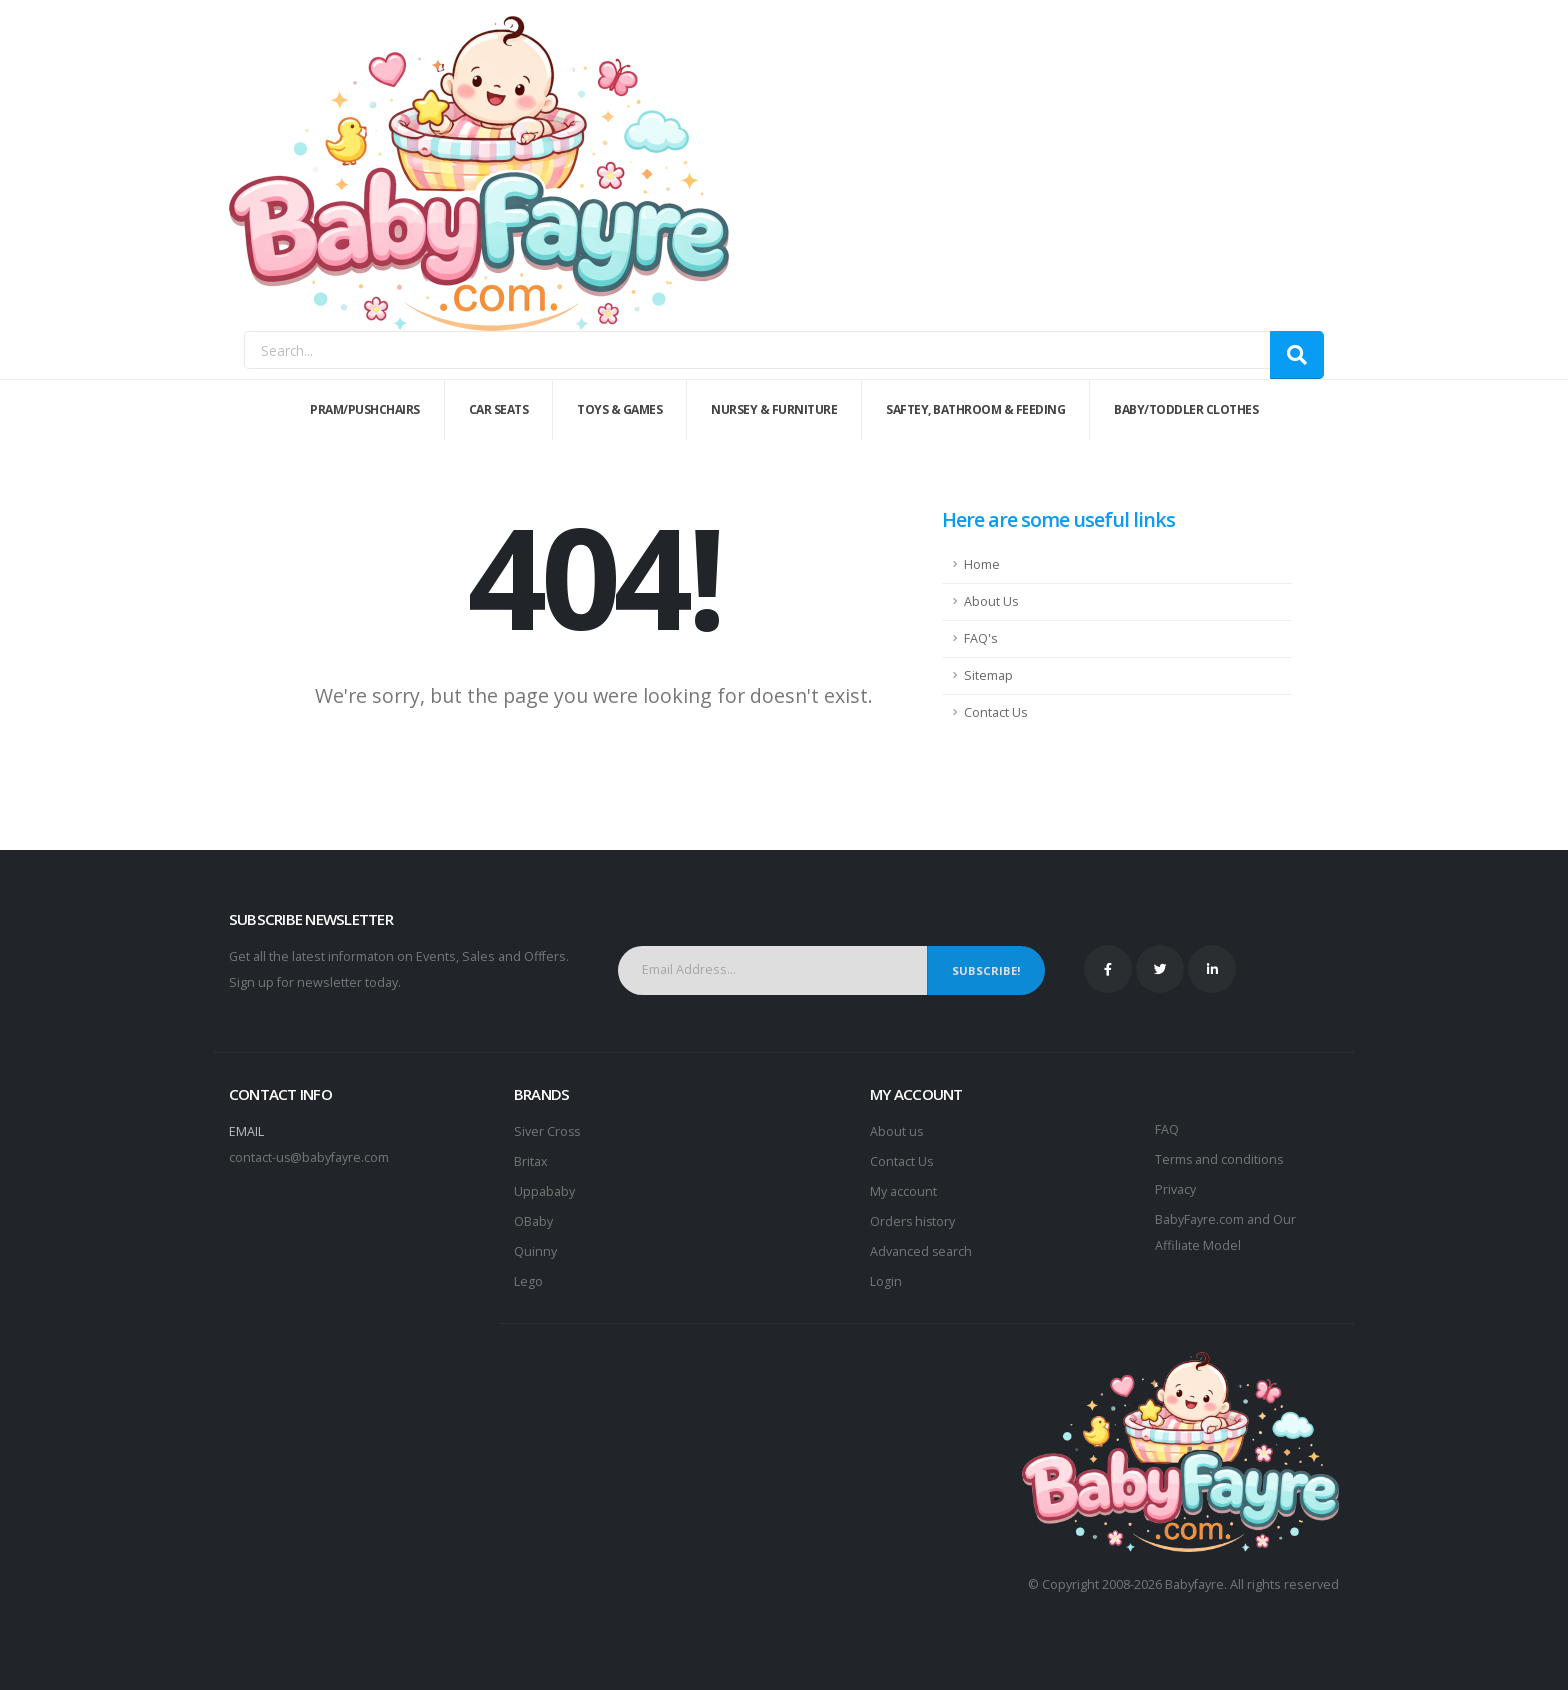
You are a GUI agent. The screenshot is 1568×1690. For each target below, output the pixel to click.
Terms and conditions (1220, 1159)
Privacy (1175, 1189)
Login (886, 1281)
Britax (531, 1161)
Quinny (535, 1251)
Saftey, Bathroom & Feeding (975, 409)
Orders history (913, 1221)
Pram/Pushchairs (365, 409)
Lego (528, 1281)
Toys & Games (619, 409)
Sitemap (988, 675)
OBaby (533, 1221)
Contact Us (996, 712)
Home (982, 564)
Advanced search (921, 1251)
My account (903, 1191)
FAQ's (981, 638)
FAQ (1167, 1129)
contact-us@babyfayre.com (309, 1157)
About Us (991, 601)
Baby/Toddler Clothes (1186, 409)
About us (897, 1131)
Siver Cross (548, 1131)
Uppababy (544, 1191)
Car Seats (499, 409)
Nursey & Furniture (774, 409)
